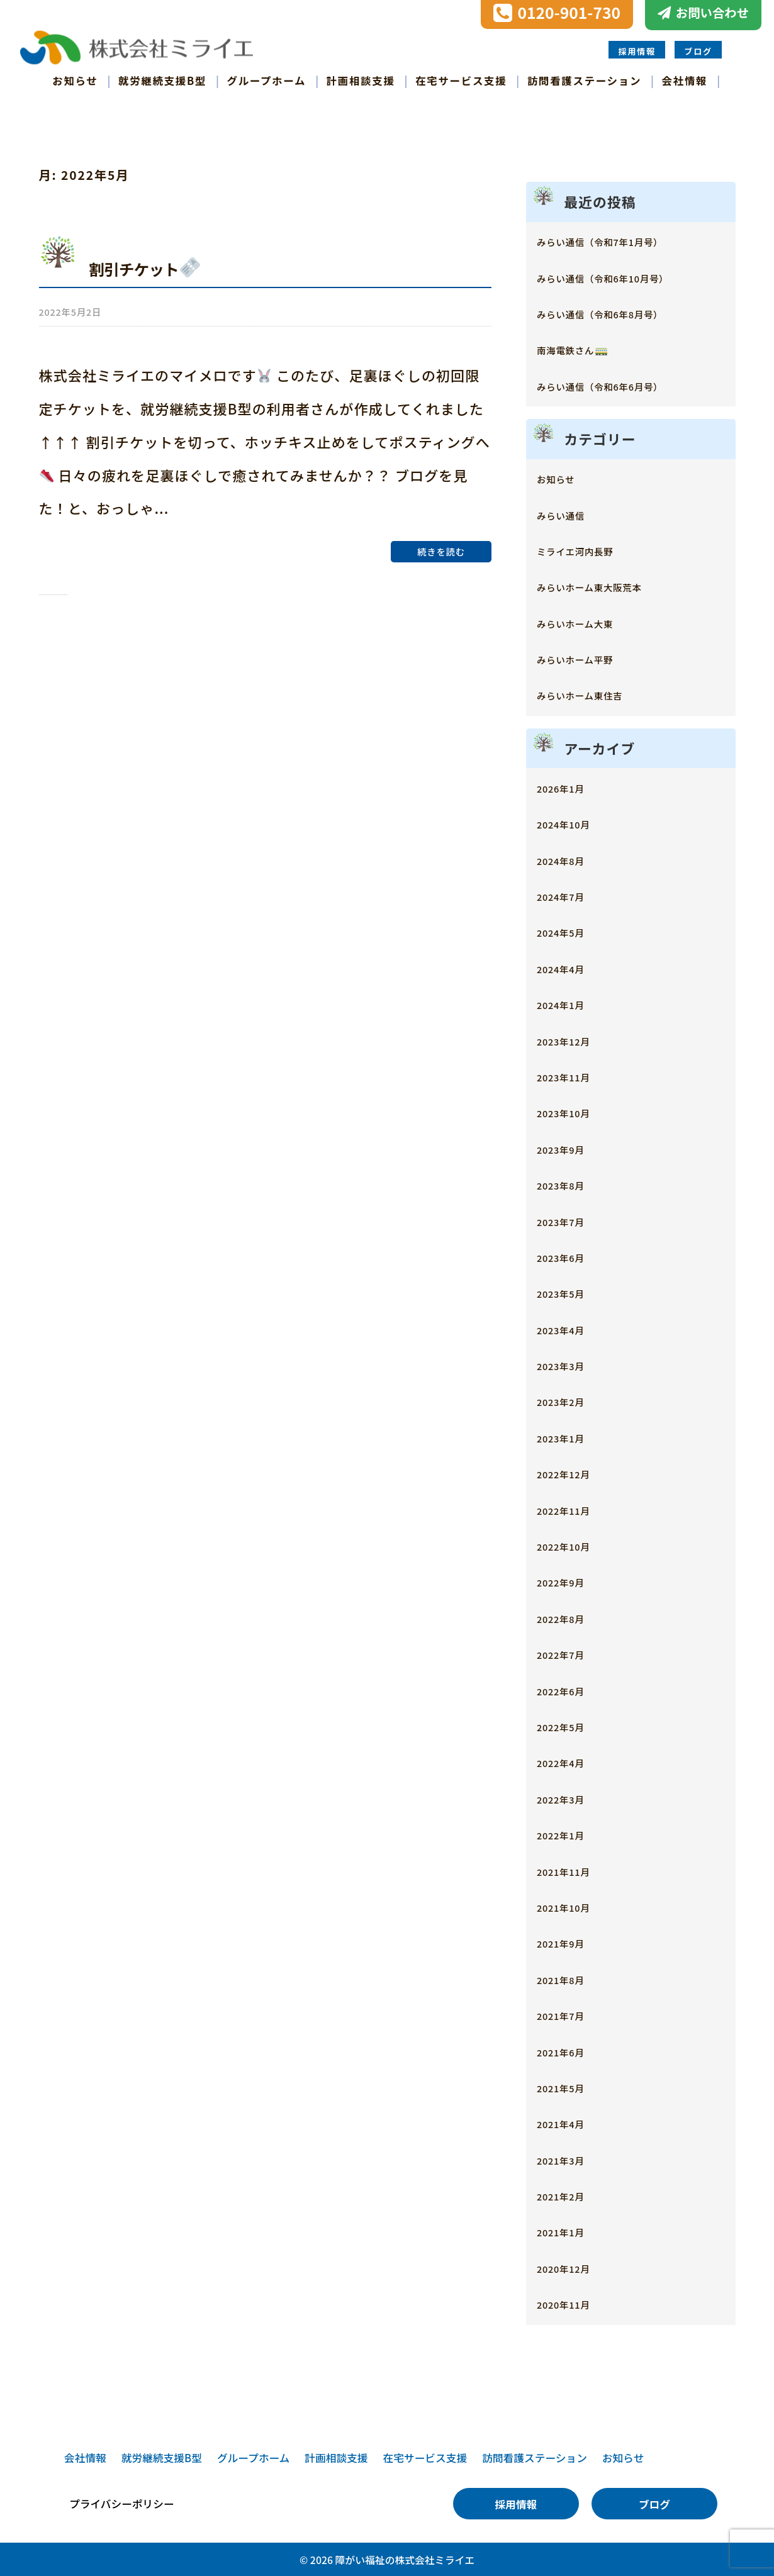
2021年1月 (569, 2230)
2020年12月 (573, 2265)
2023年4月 (569, 1327)
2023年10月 (573, 1110)
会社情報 (685, 79)
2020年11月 (573, 2302)
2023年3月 (569, 1363)
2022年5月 (569, 1724)
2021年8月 (569, 1977)
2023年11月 (573, 1074)
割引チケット (158, 264)
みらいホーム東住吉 (595, 693)
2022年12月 (573, 1472)
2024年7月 (569, 894)
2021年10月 (573, 1904)
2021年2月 (569, 2194)
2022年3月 (569, 1796)
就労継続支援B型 (162, 79)
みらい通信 (569, 512)
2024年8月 (569, 858)
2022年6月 (569, 1688)
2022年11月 (573, 1507)
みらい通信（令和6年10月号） (627, 275)
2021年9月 (569, 1941)
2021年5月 (569, 2085)
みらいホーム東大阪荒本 (609, 585)
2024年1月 (569, 1002)
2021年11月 (573, 1869)
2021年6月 (569, 2049)
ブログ (698, 50)
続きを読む (441, 546)
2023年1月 (569, 1435)
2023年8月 (569, 1183)
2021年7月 (569, 2013)
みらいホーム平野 (589, 657)
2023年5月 (569, 1291)
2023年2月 (569, 1399)
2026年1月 (569, 785)
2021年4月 (569, 2121)
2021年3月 (569, 2157)
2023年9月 (569, 1146)
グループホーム (266, 79)
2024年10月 (573, 822)
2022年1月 (569, 1833)
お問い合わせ (712, 12)
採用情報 (636, 50)
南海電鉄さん (583, 347)
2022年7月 (569, 1652)
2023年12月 (573, 1038)
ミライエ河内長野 (589, 548)
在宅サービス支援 (461, 79)
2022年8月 (569, 1616)
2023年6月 (569, 1255)
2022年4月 (569, 1760)
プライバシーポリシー (121, 2502)
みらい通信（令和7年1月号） (623, 239)
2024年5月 (569, 930)
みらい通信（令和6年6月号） (623, 383)
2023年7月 (569, 1219)
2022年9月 (569, 1580)
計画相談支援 (361, 79)
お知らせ (75, 79)
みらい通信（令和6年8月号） (623, 312)
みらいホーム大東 (589, 620)
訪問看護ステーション (584, 79)
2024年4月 (569, 966)
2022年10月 (573, 1544)
